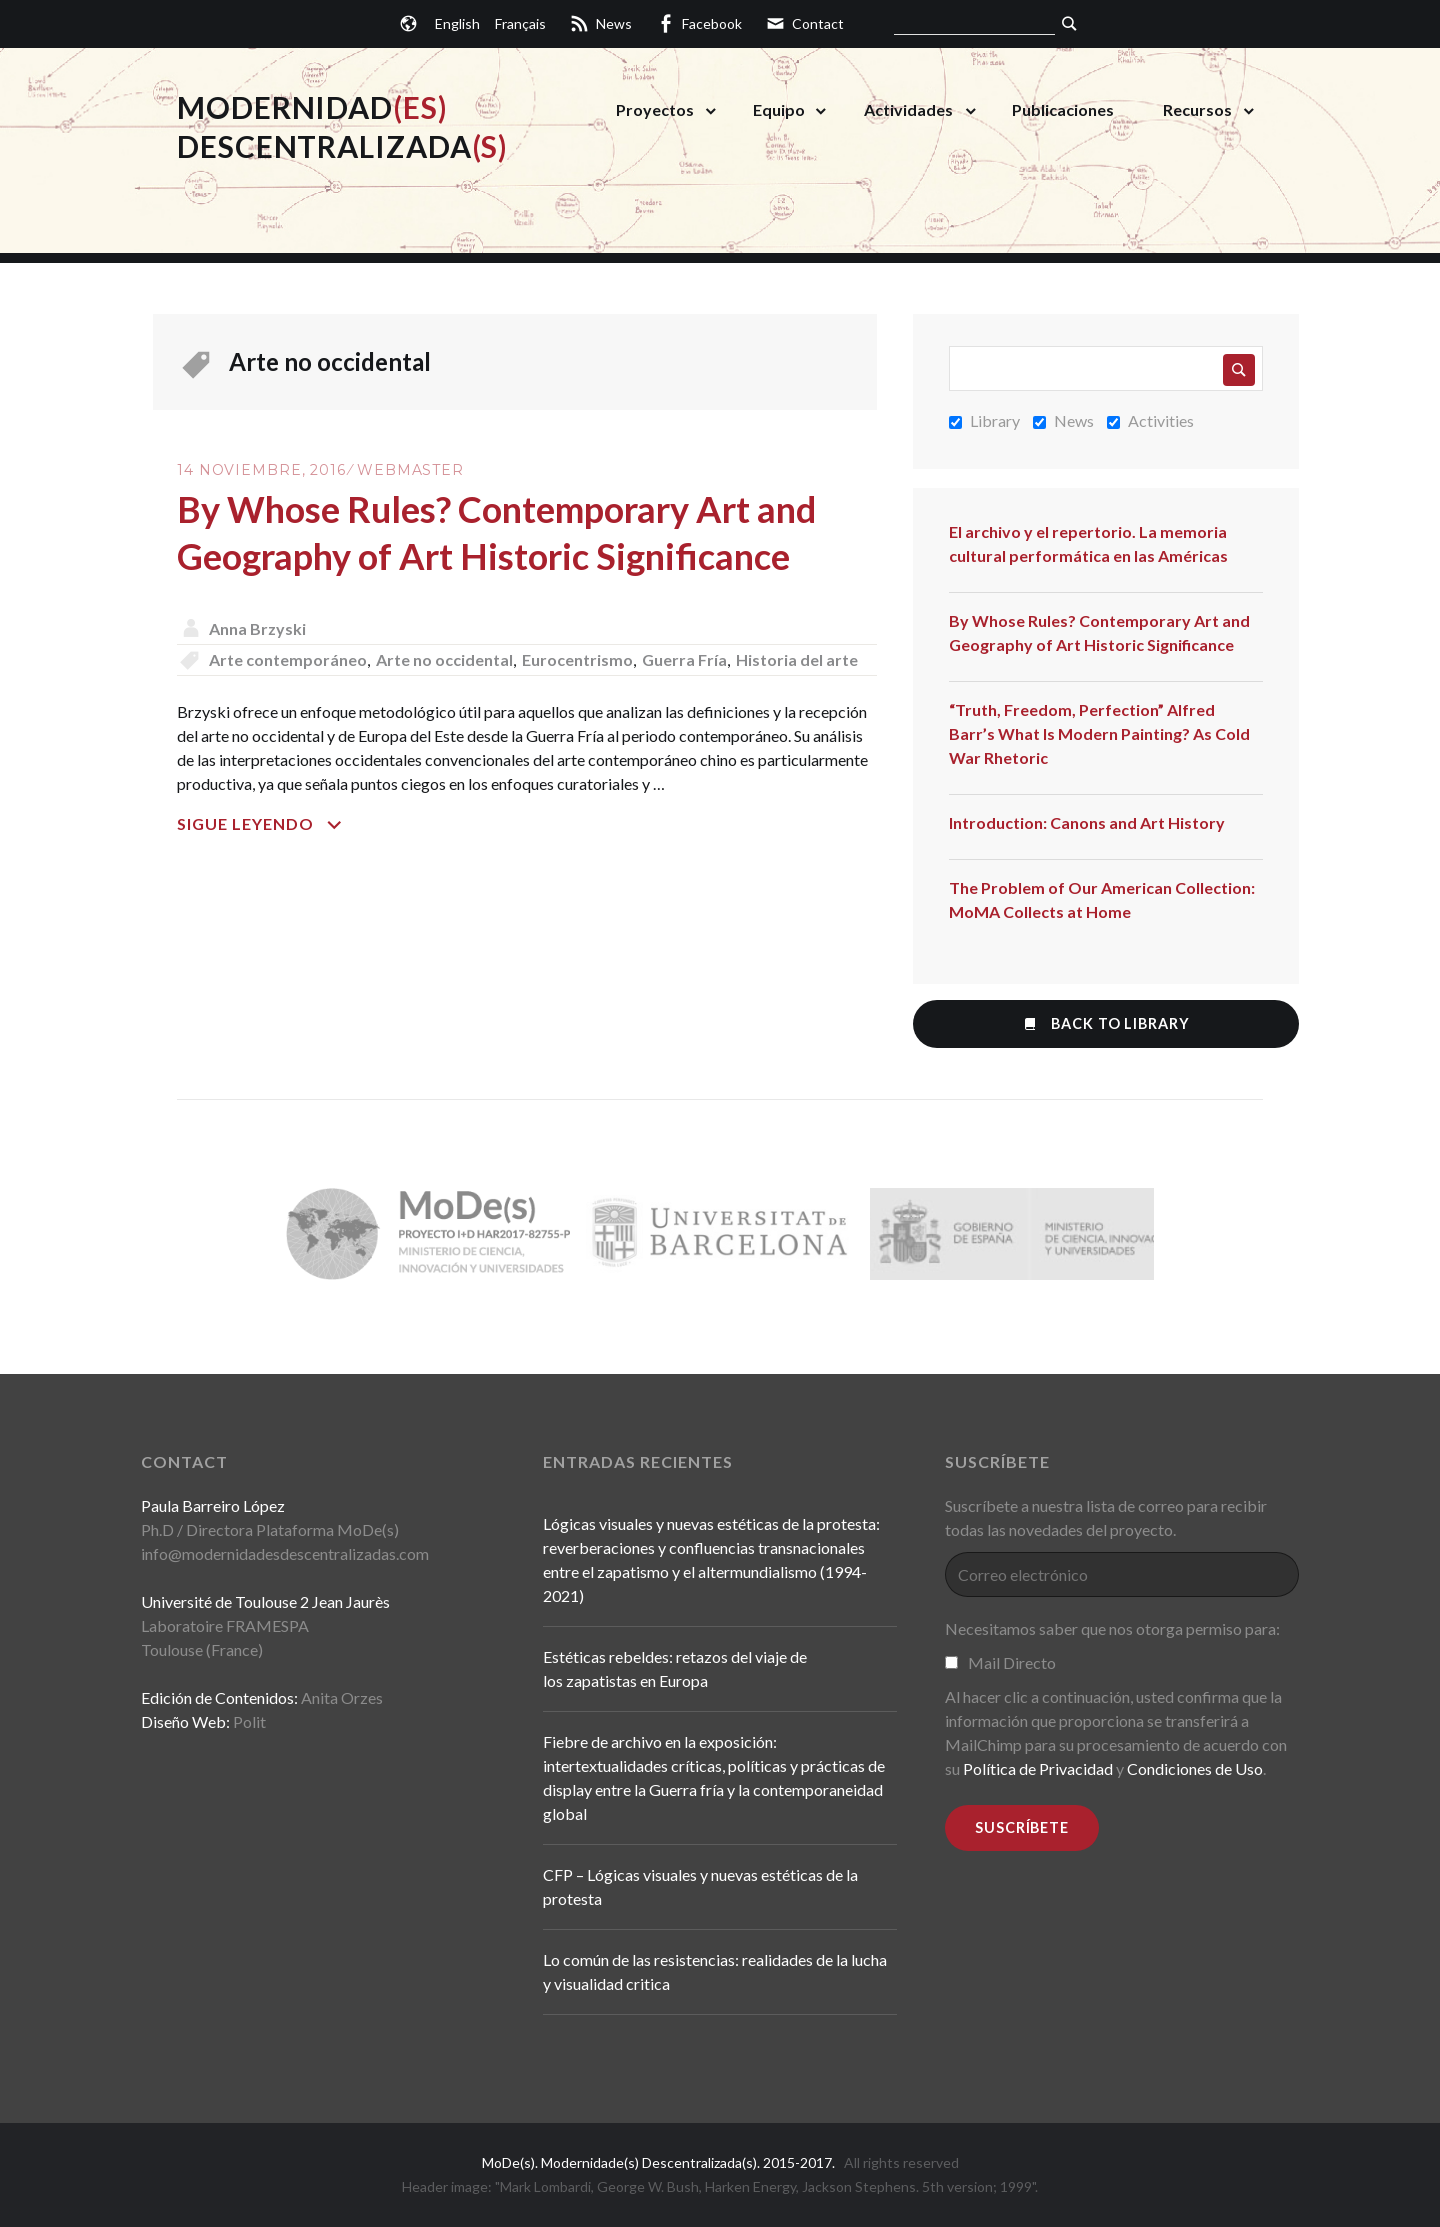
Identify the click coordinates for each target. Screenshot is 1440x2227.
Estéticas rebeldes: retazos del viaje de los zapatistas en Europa (675, 1668)
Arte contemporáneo (288, 659)
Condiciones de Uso (1195, 1768)
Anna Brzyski (257, 628)
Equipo (779, 109)
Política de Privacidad (1038, 1768)
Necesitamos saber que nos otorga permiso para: (1112, 1628)
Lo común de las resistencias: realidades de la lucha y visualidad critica (715, 1971)
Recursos (1197, 109)
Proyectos (655, 109)
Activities (1150, 420)
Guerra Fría (684, 659)
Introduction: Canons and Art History (1087, 822)
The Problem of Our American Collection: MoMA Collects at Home (1102, 899)
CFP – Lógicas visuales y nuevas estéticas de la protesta (700, 1886)
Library (984, 420)
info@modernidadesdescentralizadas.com (285, 1553)
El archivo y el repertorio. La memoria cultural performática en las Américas (1088, 543)
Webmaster (410, 470)
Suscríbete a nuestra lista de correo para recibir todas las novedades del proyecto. (1106, 1517)
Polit (249, 1721)
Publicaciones (1063, 109)
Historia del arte (797, 659)
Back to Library (1105, 1023)
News (1063, 420)
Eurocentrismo (577, 659)
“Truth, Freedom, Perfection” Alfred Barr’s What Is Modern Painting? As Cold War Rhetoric (1099, 733)
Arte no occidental (444, 659)
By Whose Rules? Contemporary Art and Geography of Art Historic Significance (1099, 632)
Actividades (908, 109)
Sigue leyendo (321, 824)
